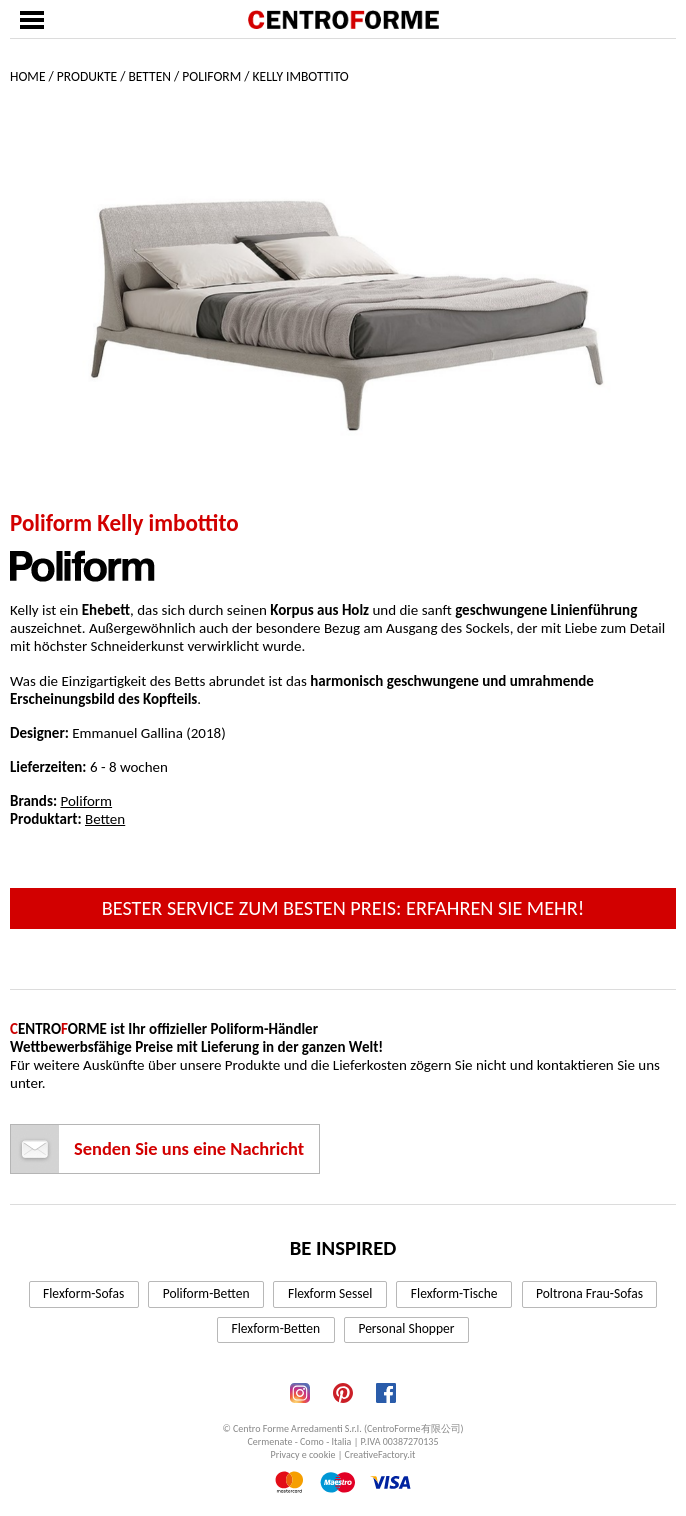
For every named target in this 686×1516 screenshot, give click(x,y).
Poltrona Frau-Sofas (589, 1293)
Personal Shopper (406, 1328)
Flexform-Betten (276, 1328)
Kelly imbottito (301, 76)
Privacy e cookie (303, 1454)
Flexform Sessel (330, 1293)
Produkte (87, 76)
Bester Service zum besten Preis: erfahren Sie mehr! (343, 908)
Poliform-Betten (206, 1293)
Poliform (211, 76)
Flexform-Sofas (83, 1293)
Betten (149, 76)
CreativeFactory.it (380, 1454)
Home (27, 76)
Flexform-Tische (454, 1293)
